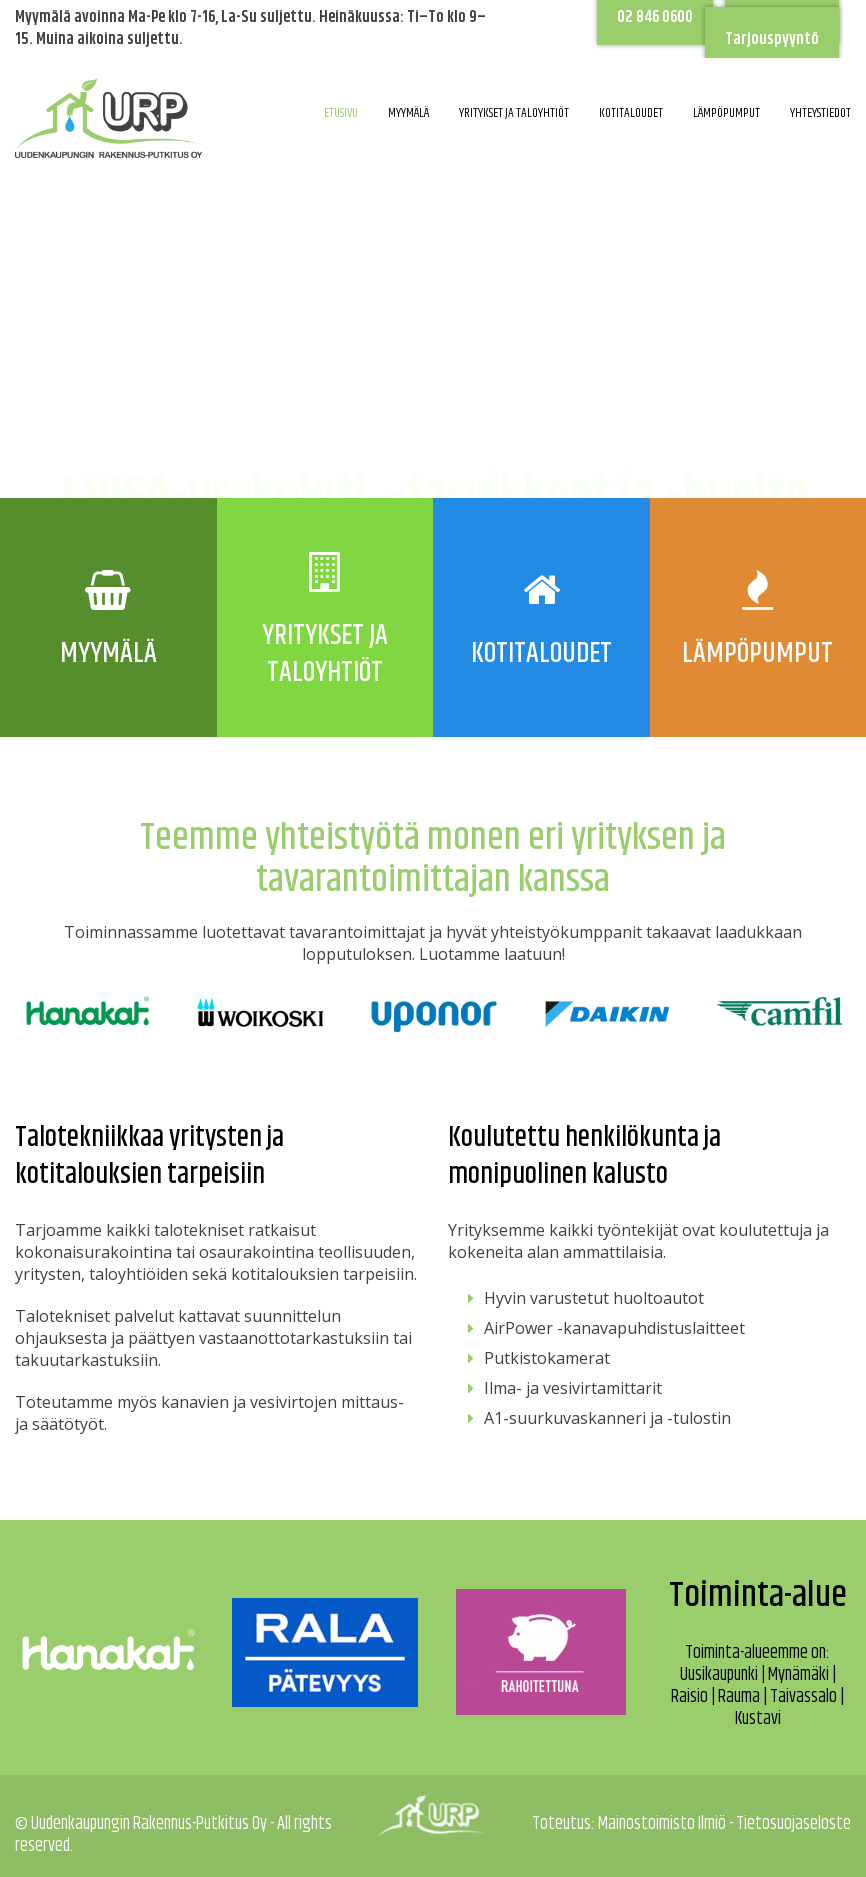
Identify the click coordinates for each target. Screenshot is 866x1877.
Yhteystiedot (820, 113)
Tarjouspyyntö (772, 39)
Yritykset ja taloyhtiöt (514, 113)
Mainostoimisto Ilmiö (662, 1824)
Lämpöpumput (726, 113)
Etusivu (341, 113)
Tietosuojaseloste (793, 1824)
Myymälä (408, 113)
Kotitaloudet (631, 113)
